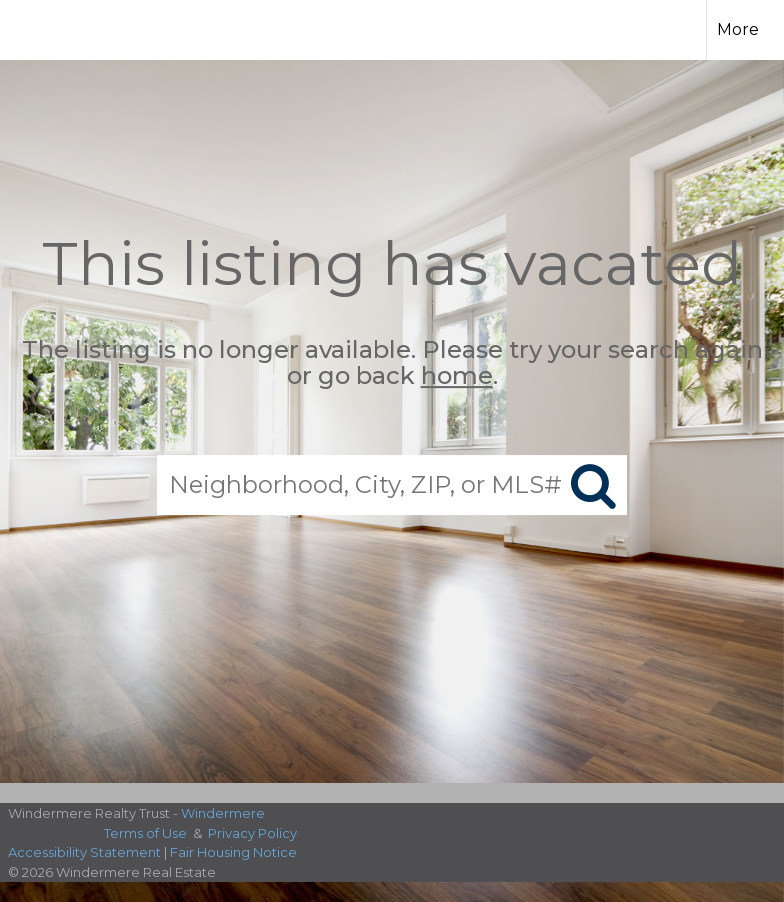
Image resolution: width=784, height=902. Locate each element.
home (457, 376)
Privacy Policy (252, 833)
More (738, 29)
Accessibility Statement (84, 852)
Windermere (223, 813)
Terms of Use (145, 833)
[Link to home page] (287, 27)
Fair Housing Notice (233, 852)
